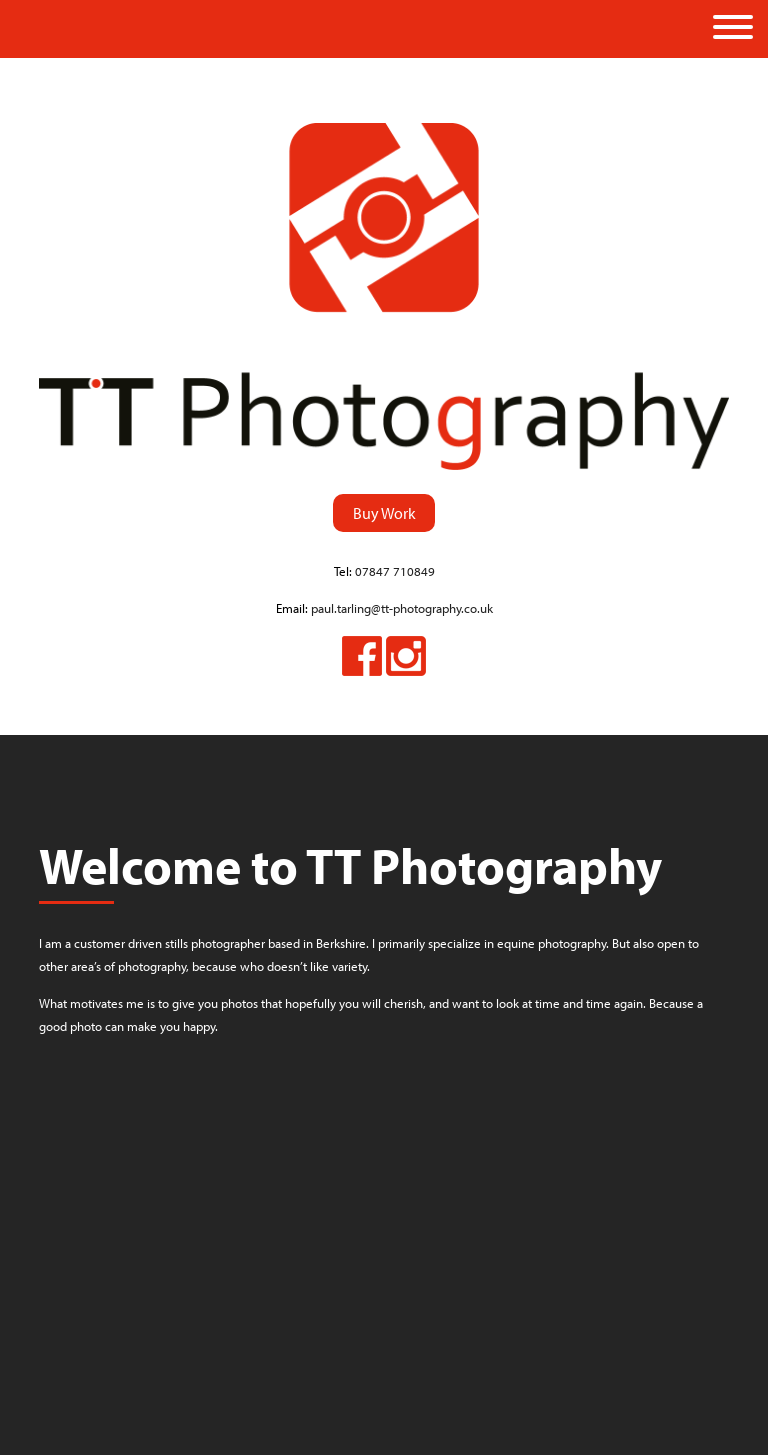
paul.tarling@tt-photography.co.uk (402, 608)
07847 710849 (395, 571)
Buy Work (384, 513)
